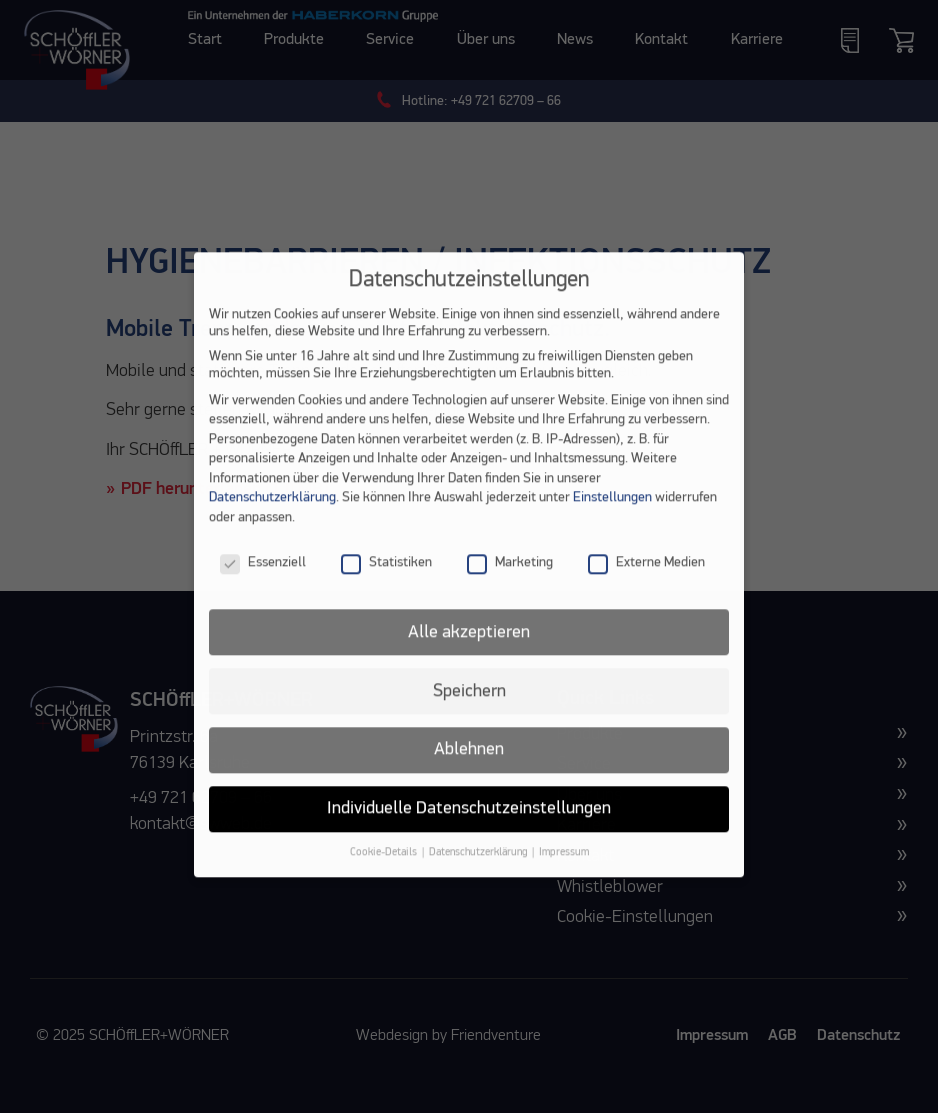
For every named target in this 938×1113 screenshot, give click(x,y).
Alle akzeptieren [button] (469, 648)
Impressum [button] (564, 869)
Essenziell (263, 579)
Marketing (510, 579)
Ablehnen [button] (469, 766)
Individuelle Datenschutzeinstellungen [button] (469, 825)
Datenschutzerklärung (272, 514)
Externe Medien (646, 579)
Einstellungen (612, 514)
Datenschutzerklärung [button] (479, 869)
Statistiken (386, 579)
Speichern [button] (469, 707)
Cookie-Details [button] (385, 869)
